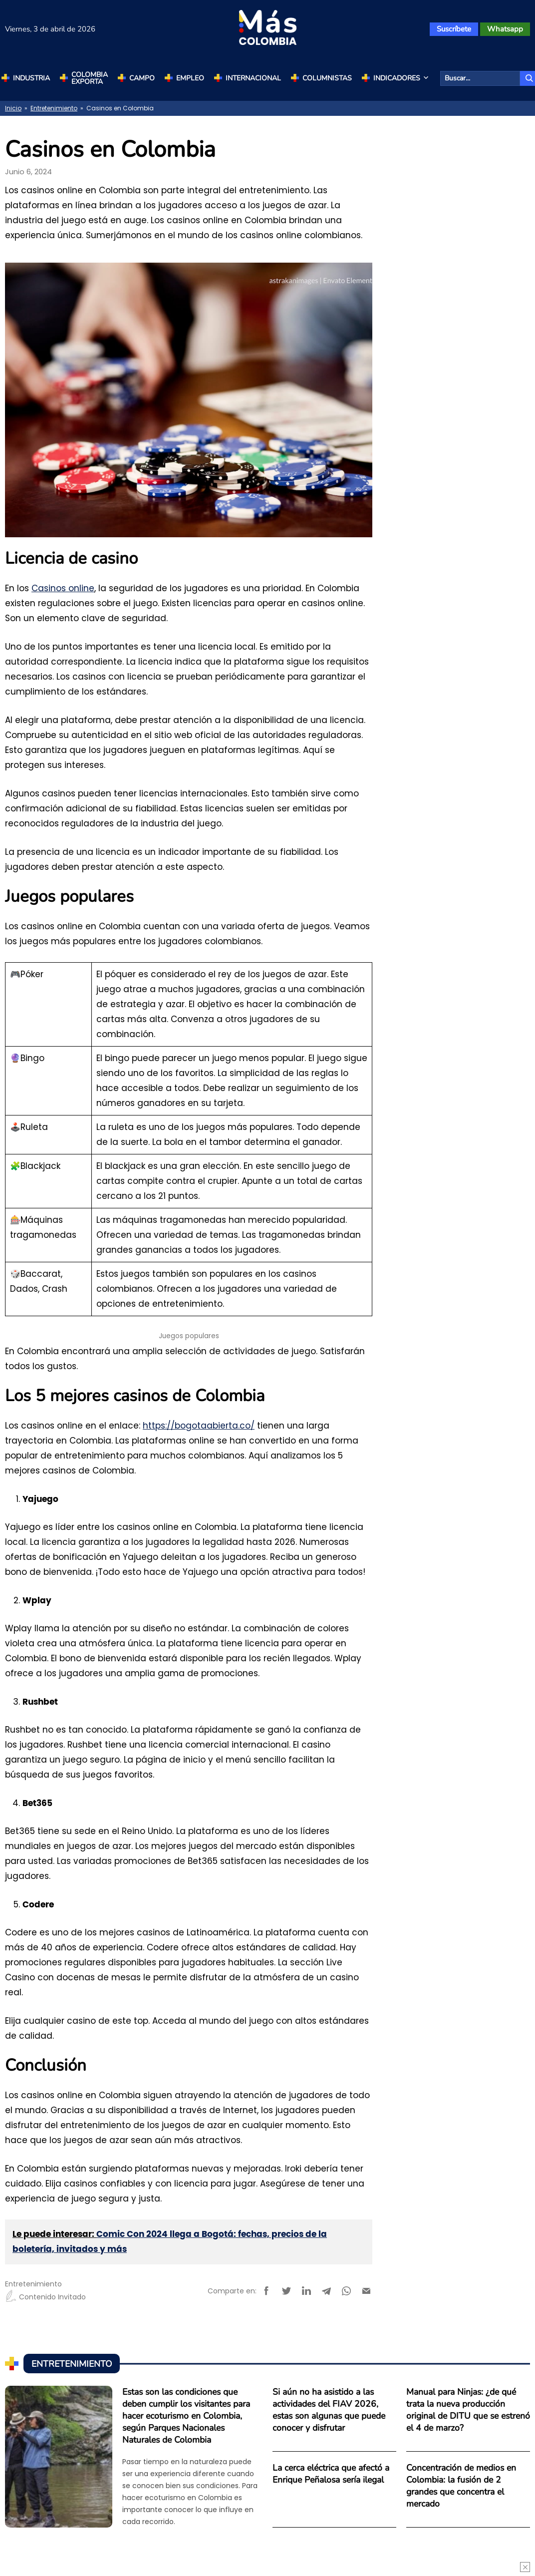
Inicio (13, 108)
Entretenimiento (53, 108)
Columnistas (327, 78)
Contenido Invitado (45, 2297)
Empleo (190, 78)
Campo (142, 78)
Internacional (253, 78)
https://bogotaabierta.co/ (199, 1426)
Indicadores (401, 78)
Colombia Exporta (89, 78)
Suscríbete (454, 29)
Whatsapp (505, 29)
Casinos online (62, 588)
